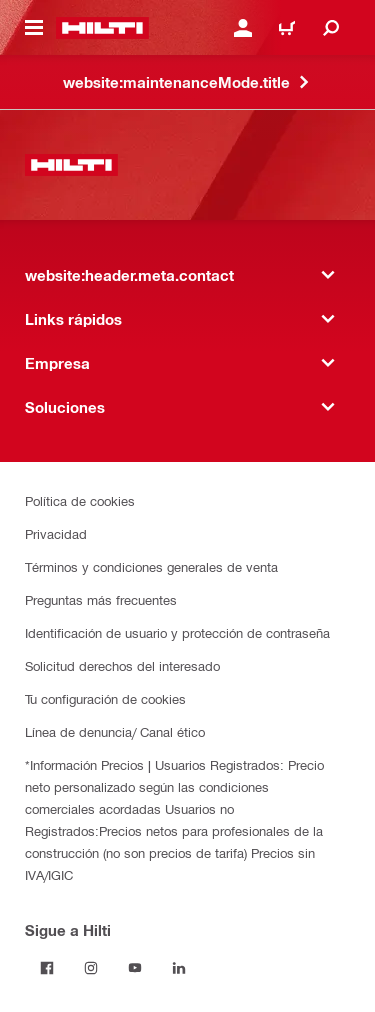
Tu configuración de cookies (105, 698)
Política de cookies (80, 500)
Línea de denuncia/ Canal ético (115, 731)
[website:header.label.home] (102, 28)
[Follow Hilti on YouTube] (135, 968)
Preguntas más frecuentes (101, 599)
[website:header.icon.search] (331, 28)
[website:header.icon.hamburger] (34, 28)
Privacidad (56, 533)
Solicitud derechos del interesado (122, 665)
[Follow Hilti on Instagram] (91, 968)
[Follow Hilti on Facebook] (47, 968)
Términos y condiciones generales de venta (151, 566)
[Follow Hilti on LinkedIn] (179, 968)
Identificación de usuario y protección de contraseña (177, 632)
